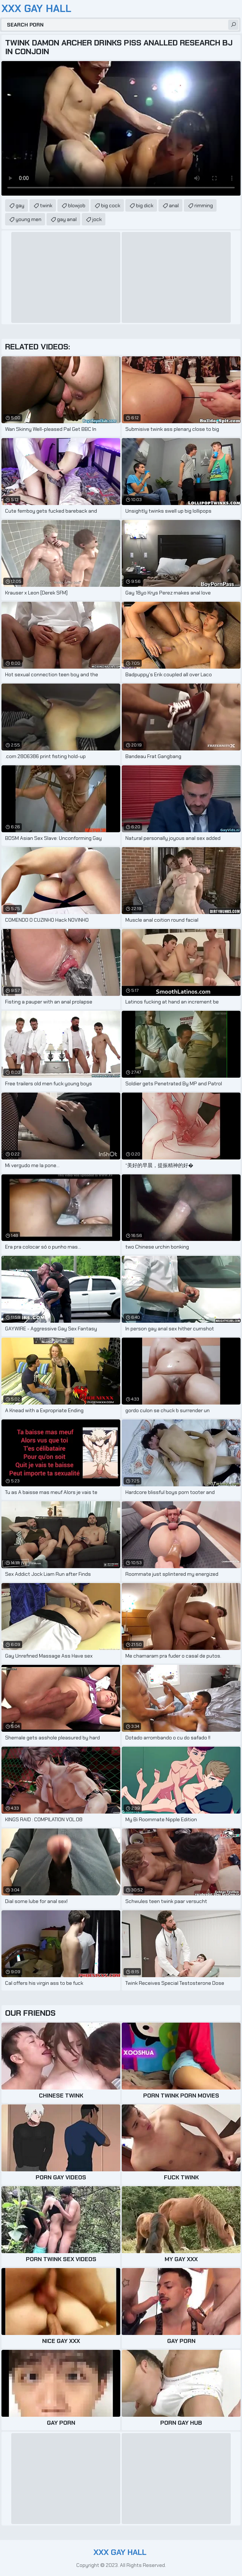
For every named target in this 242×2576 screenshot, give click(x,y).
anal (174, 205)
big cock (110, 205)
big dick (144, 205)
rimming (203, 205)
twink (46, 205)
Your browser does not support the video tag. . (121, 128)
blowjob (76, 205)
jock (97, 219)
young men (28, 219)
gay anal (67, 219)
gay (20, 205)
